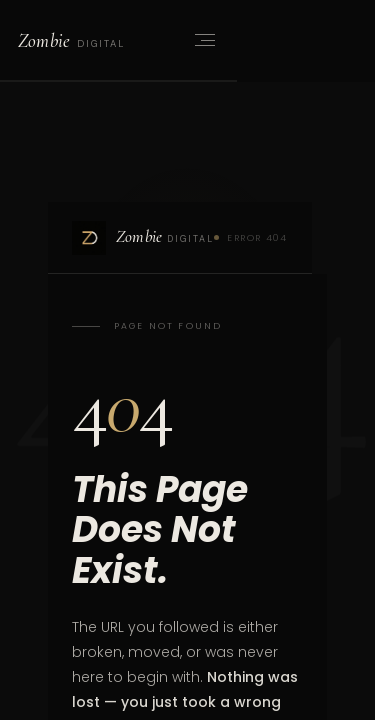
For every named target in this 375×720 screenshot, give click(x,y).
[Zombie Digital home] (71, 40)
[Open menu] (203, 40)
